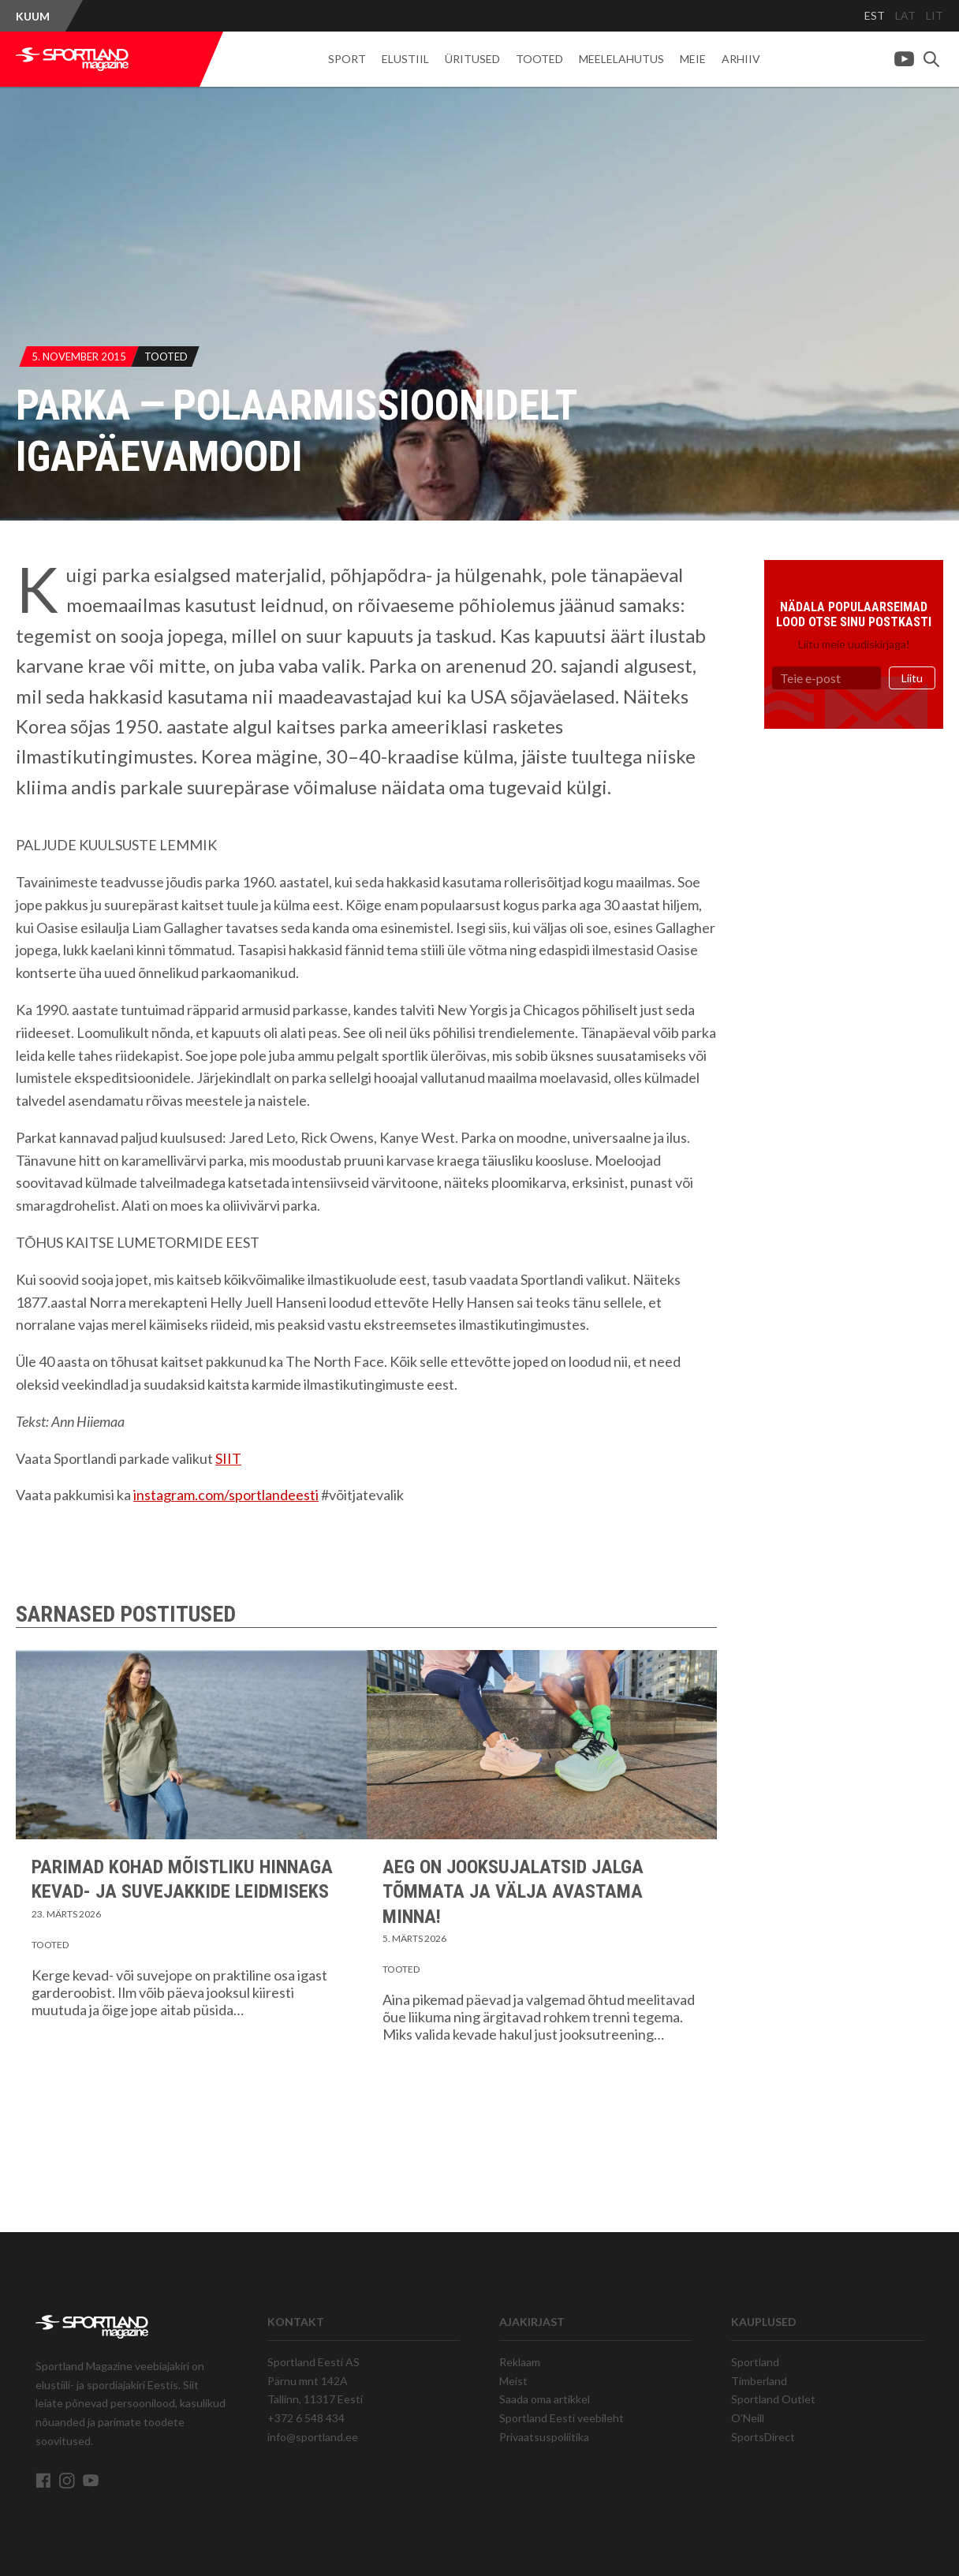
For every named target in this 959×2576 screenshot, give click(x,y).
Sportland (755, 2362)
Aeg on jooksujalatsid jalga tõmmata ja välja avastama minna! (513, 1891)
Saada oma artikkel (544, 2399)
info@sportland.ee (312, 2436)
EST (874, 15)
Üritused (472, 58)
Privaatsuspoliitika (544, 2436)
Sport (347, 58)
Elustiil (405, 58)
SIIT (228, 1458)
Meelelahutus (621, 58)
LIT (934, 15)
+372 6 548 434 (306, 2418)
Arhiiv (741, 58)
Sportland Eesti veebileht (561, 2418)
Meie (693, 58)
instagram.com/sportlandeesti (226, 1494)
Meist (513, 2380)
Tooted (539, 58)
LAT (905, 15)
